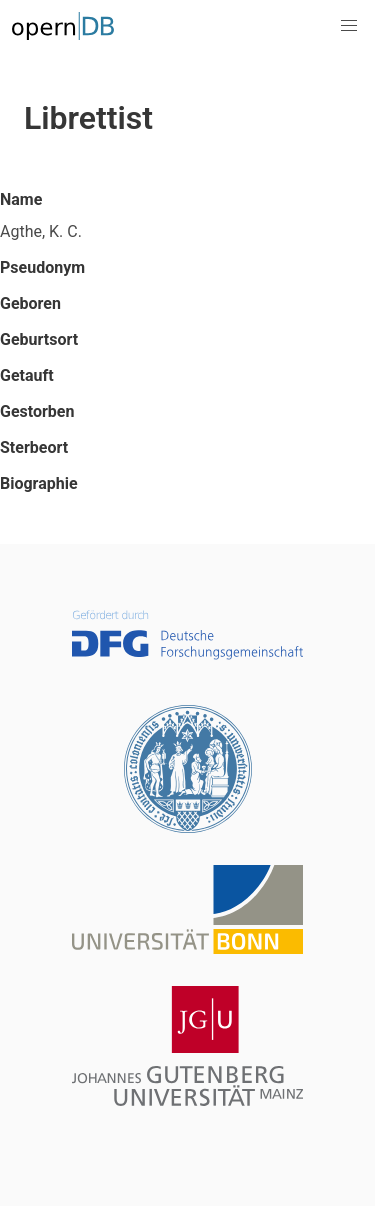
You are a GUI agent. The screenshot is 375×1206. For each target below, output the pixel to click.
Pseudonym (42, 267)
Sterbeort (34, 447)
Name (21, 199)
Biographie (39, 483)
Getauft (27, 375)
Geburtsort (39, 339)
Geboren (30, 303)
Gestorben (37, 411)
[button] (349, 26)
